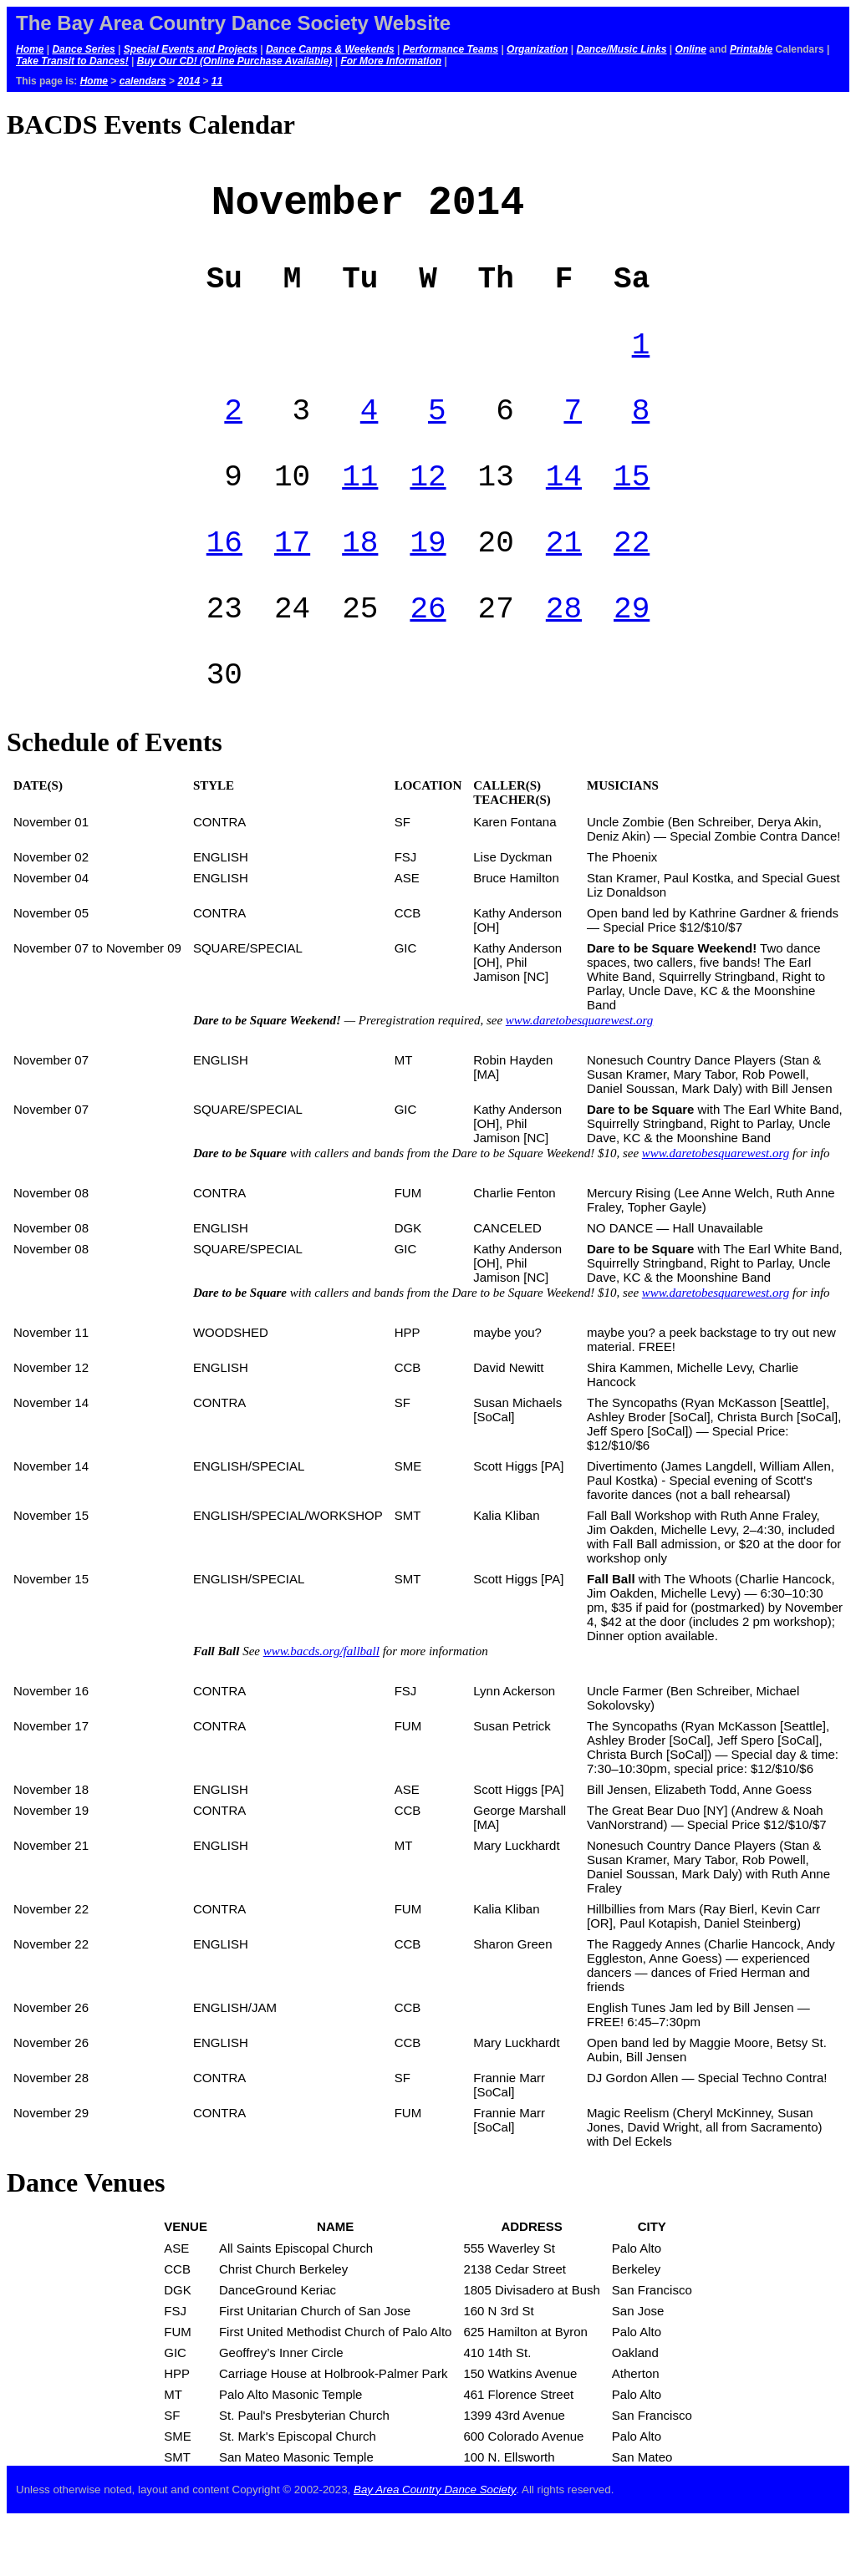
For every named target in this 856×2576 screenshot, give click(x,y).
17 (292, 582)
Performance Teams (450, 49)
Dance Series (83, 49)
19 (428, 582)
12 (428, 510)
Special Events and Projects (190, 49)
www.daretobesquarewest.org (579, 1076)
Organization (537, 49)
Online (690, 49)
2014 (188, 81)
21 (564, 582)
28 (564, 655)
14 (564, 510)
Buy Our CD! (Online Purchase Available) (235, 61)
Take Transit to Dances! (72, 61)
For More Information (390, 61)
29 (632, 655)
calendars (143, 81)
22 (632, 582)
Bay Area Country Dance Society (435, 2545)
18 (360, 582)
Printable (751, 49)
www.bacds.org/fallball (321, 1707)
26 (428, 655)
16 (224, 582)
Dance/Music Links (621, 49)
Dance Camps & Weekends (330, 49)
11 (216, 81)
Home (29, 49)
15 (632, 510)
